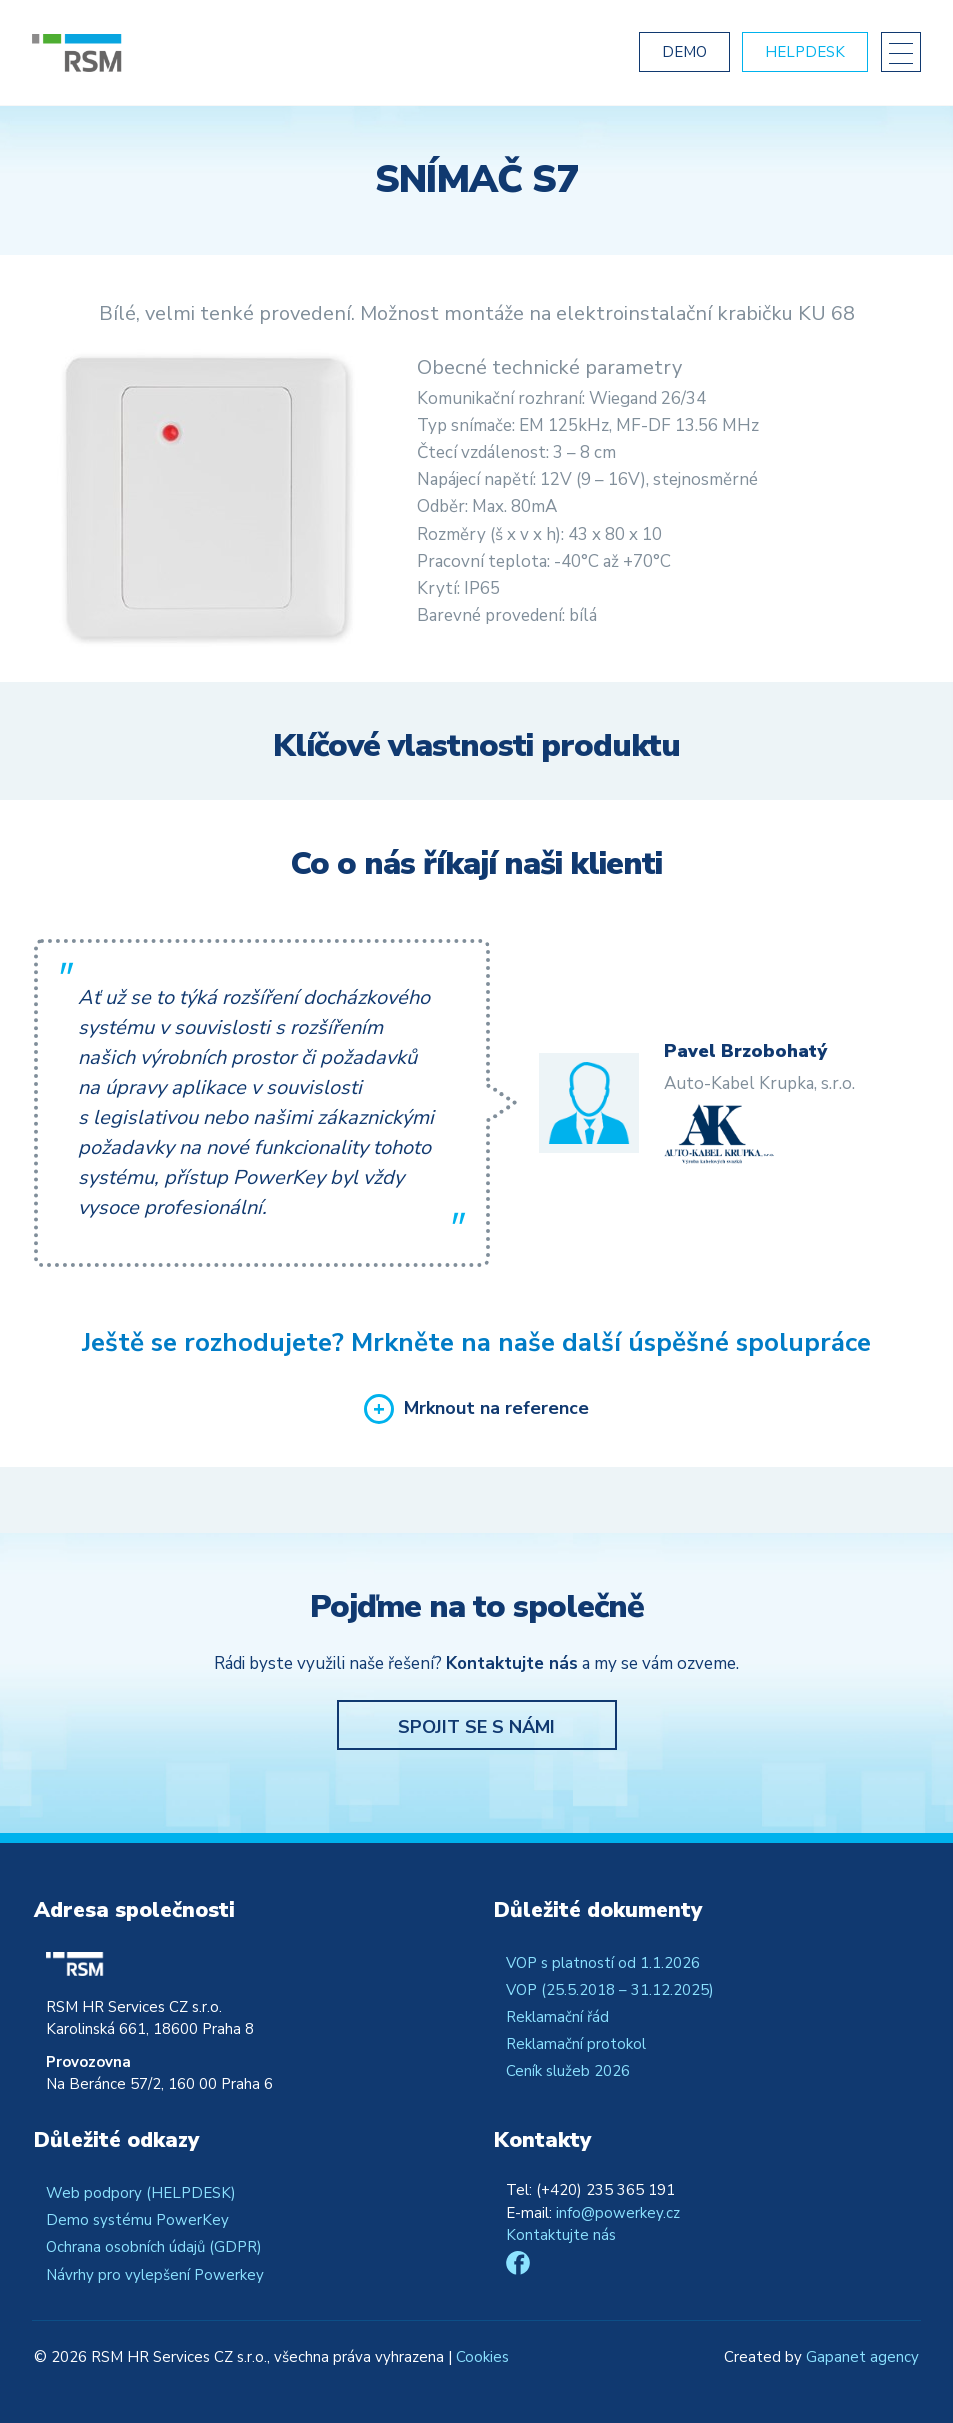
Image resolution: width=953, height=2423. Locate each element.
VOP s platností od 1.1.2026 (603, 1963)
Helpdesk (805, 52)
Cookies (482, 2357)
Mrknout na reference (496, 1409)
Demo (684, 52)
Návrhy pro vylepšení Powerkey (155, 2275)
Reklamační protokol (576, 2044)
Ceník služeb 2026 (568, 2071)
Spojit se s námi (476, 1727)
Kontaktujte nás (561, 2235)
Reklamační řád (557, 2017)
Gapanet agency (862, 2357)
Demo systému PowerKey (137, 2220)
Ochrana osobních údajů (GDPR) (154, 2247)
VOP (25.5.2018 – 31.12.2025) (610, 1990)
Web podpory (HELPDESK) (141, 2193)
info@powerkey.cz (618, 2213)
